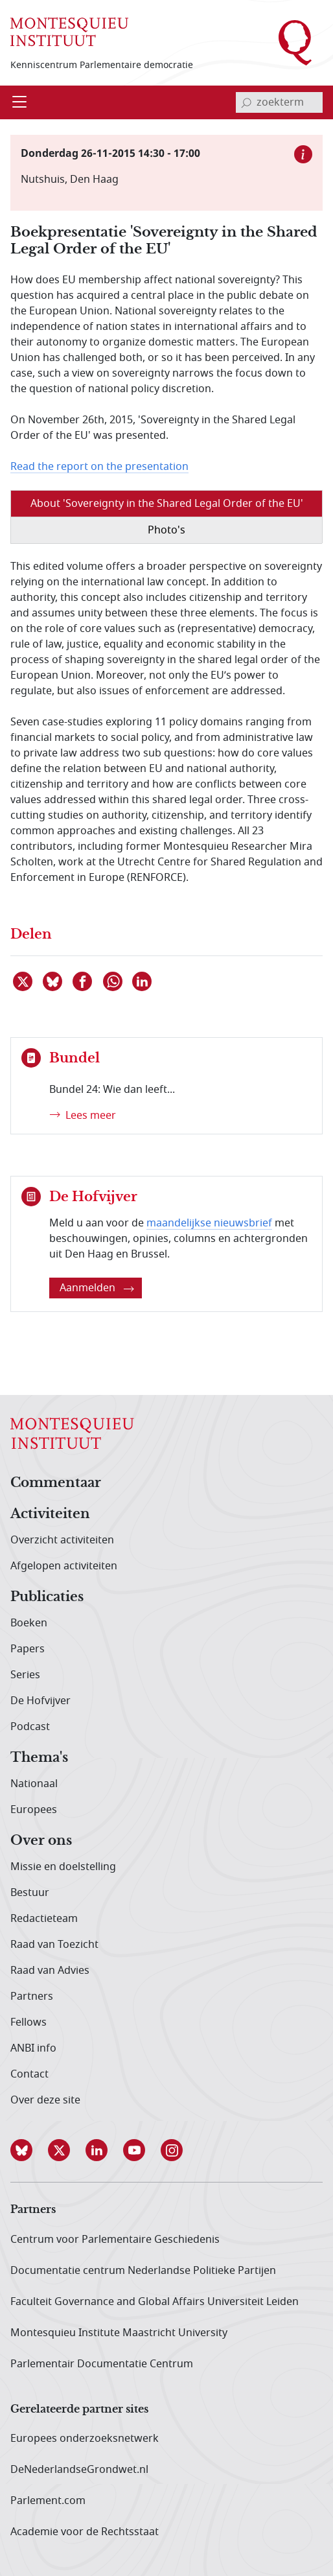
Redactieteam (44, 1918)
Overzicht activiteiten (62, 1540)
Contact (29, 2074)
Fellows (28, 2022)
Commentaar (55, 1483)
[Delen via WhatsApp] (113, 981)
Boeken (28, 1623)
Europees (33, 1810)
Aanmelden (97, 1288)
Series (25, 1675)
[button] (29, 2150)
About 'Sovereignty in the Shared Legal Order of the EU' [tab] (166, 503)
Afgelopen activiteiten (63, 1566)
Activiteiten (50, 1514)
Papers (27, 1649)
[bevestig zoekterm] (246, 102)
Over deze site (45, 2100)
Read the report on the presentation (99, 466)
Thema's (39, 1758)
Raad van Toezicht (54, 1944)
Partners (31, 1996)
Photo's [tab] (166, 530)
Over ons (41, 1841)
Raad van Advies (49, 1970)
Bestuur (29, 1893)
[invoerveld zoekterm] (279, 102)
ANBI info (33, 2048)
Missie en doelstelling (63, 1867)
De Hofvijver (40, 1701)
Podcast (30, 1727)
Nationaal (34, 1784)
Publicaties (47, 1597)
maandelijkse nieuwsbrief (209, 1223)
